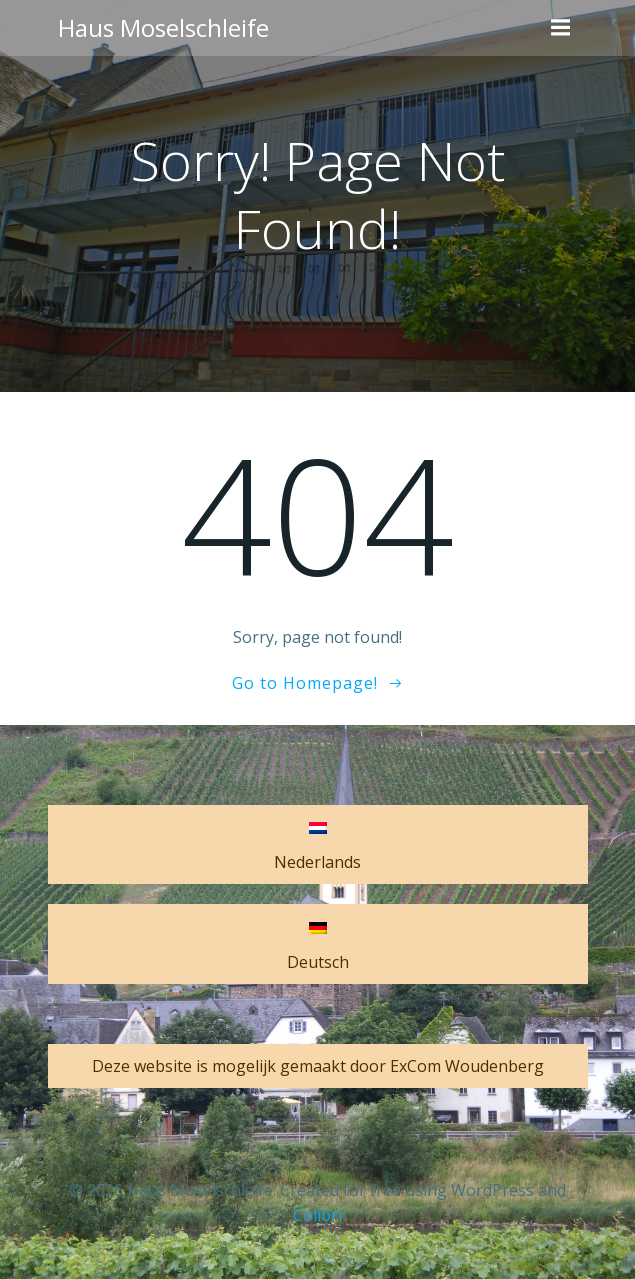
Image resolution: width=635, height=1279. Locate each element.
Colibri (317, 1215)
